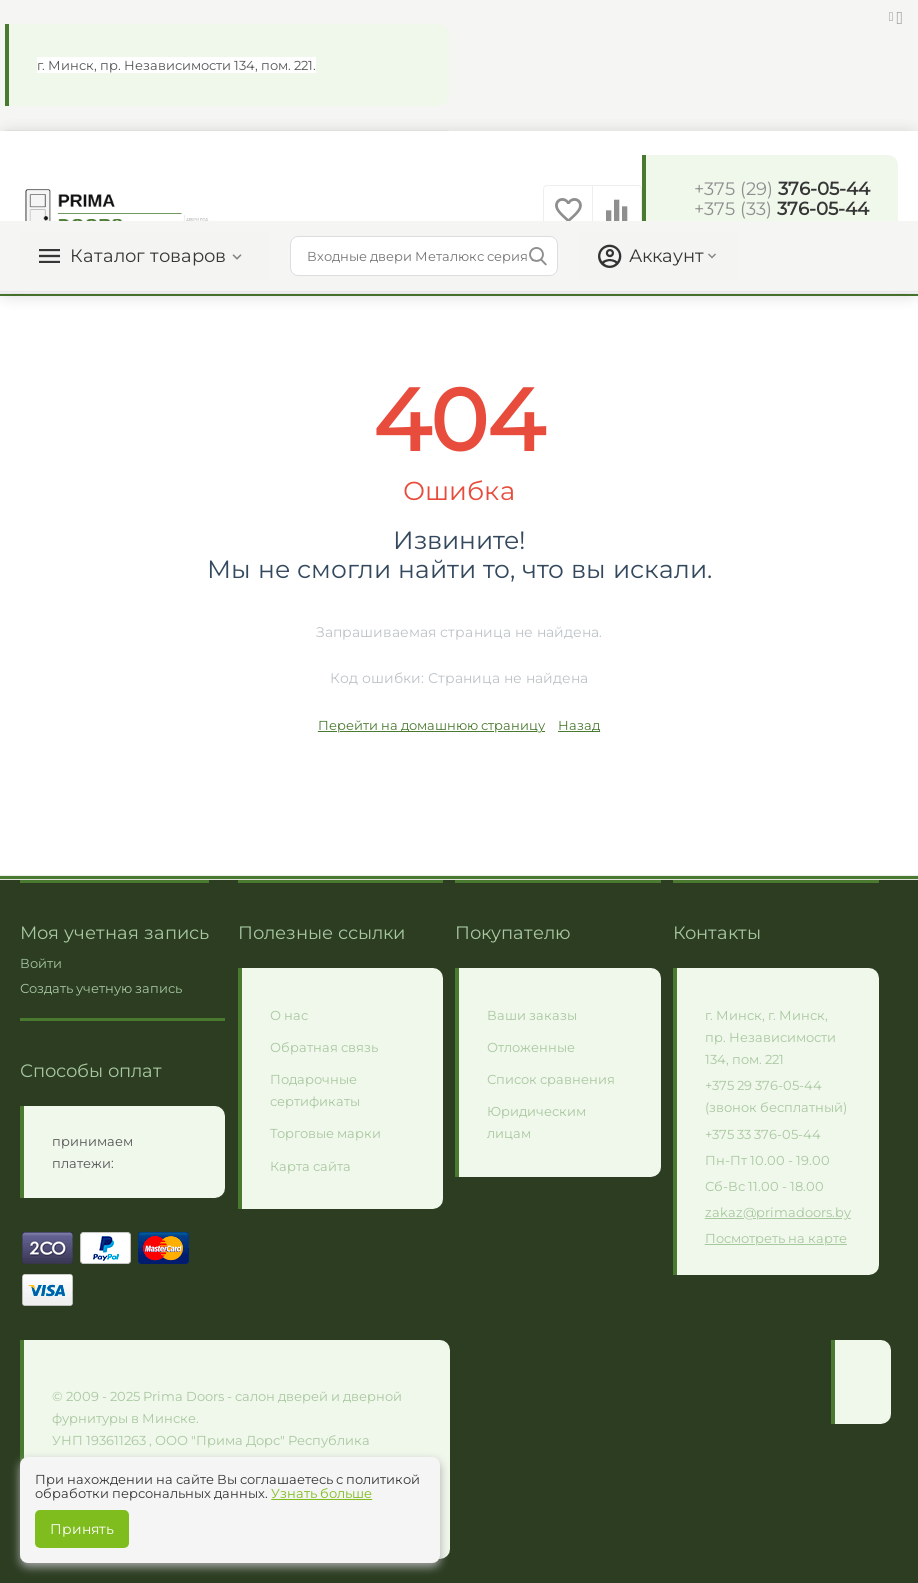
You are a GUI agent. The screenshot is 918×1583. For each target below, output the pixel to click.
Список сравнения (551, 1079)
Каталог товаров (148, 256)
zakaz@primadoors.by (778, 1212)
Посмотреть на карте (776, 1238)
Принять (82, 1529)
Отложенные (531, 1047)
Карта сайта (310, 1166)
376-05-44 (782, 189)
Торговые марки (325, 1133)
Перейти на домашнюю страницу (431, 725)
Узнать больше (321, 1493)
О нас (289, 1015)
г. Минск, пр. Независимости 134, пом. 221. (176, 65)
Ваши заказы (532, 1015)
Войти (41, 963)
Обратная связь (324, 1047)
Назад (579, 725)
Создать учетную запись (101, 988)
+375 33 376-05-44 (763, 1134)
